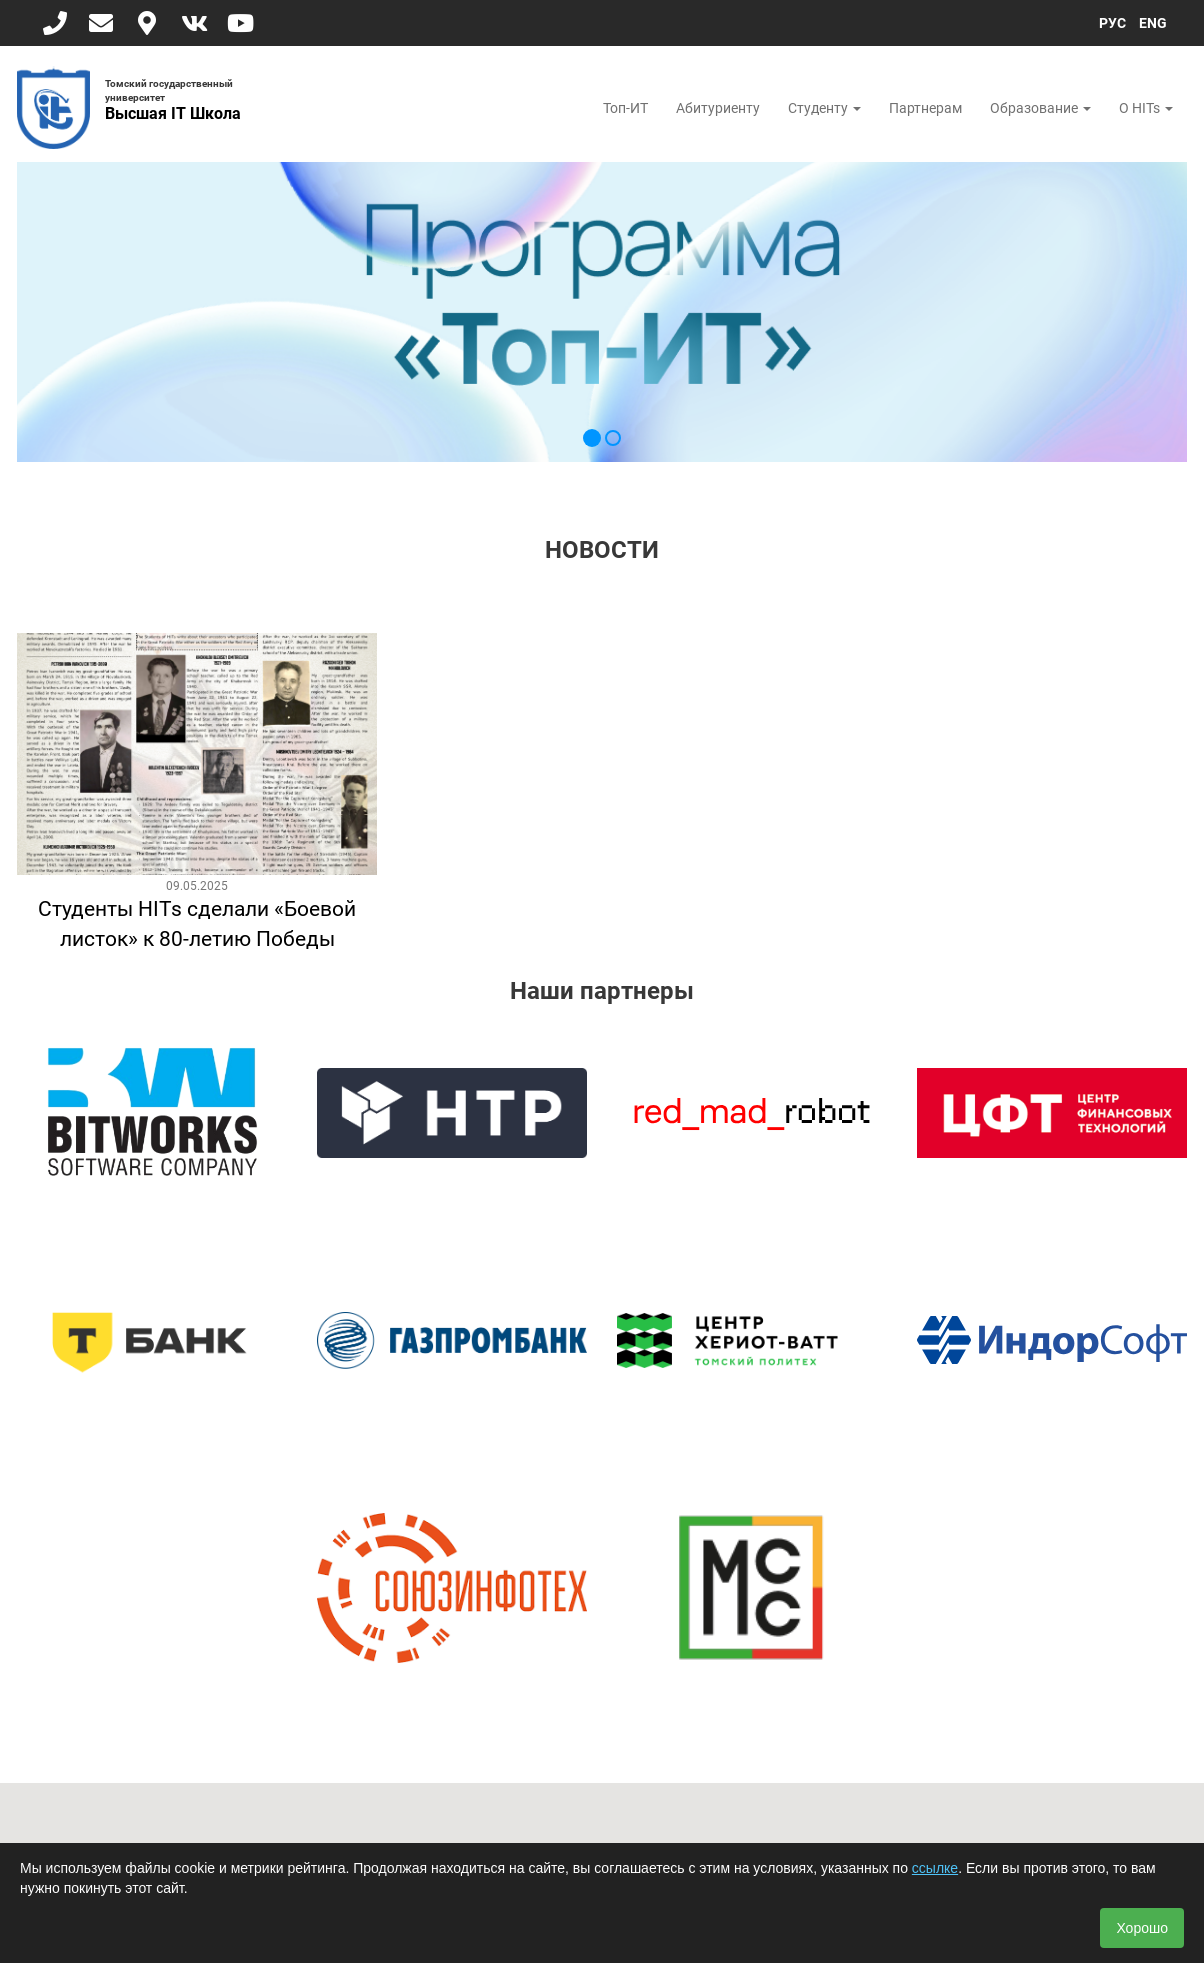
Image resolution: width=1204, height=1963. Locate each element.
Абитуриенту (718, 108)
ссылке (935, 1868)
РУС (1112, 23)
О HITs (1146, 108)
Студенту (824, 108)
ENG (1153, 23)
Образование (1040, 108)
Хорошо (1142, 1928)
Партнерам (925, 108)
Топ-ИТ (625, 108)
